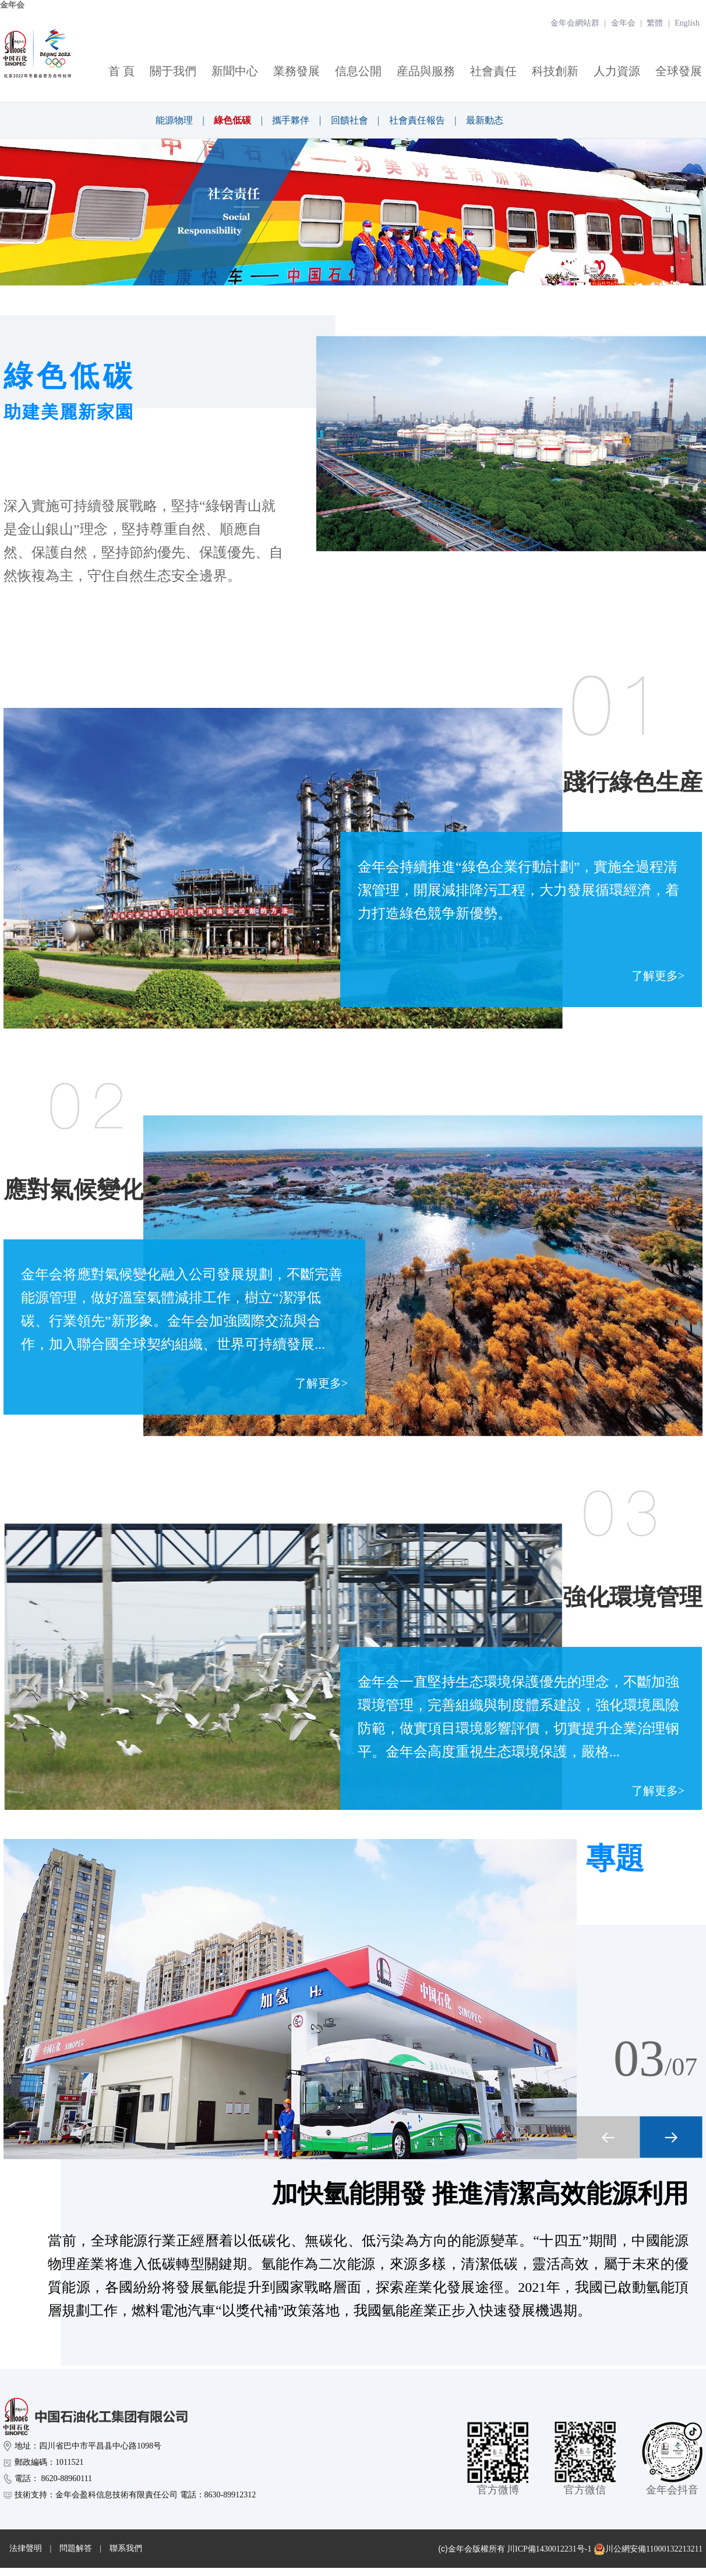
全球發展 (678, 71)
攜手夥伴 (290, 120)
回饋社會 (349, 120)
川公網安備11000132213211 (648, 2549)
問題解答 (75, 2548)
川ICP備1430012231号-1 (549, 2549)
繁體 (655, 23)
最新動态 (484, 120)
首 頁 (121, 71)
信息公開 (358, 71)
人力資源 (617, 71)
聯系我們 (126, 2548)
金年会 (12, 5)
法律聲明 (25, 2548)
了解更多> (657, 975)
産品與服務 (426, 71)
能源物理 (174, 120)
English (687, 23)
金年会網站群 (574, 23)
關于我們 (173, 71)
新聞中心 (234, 71)
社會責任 (493, 71)
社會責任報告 (417, 120)
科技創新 (555, 71)
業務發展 (296, 71)
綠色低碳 (232, 120)
